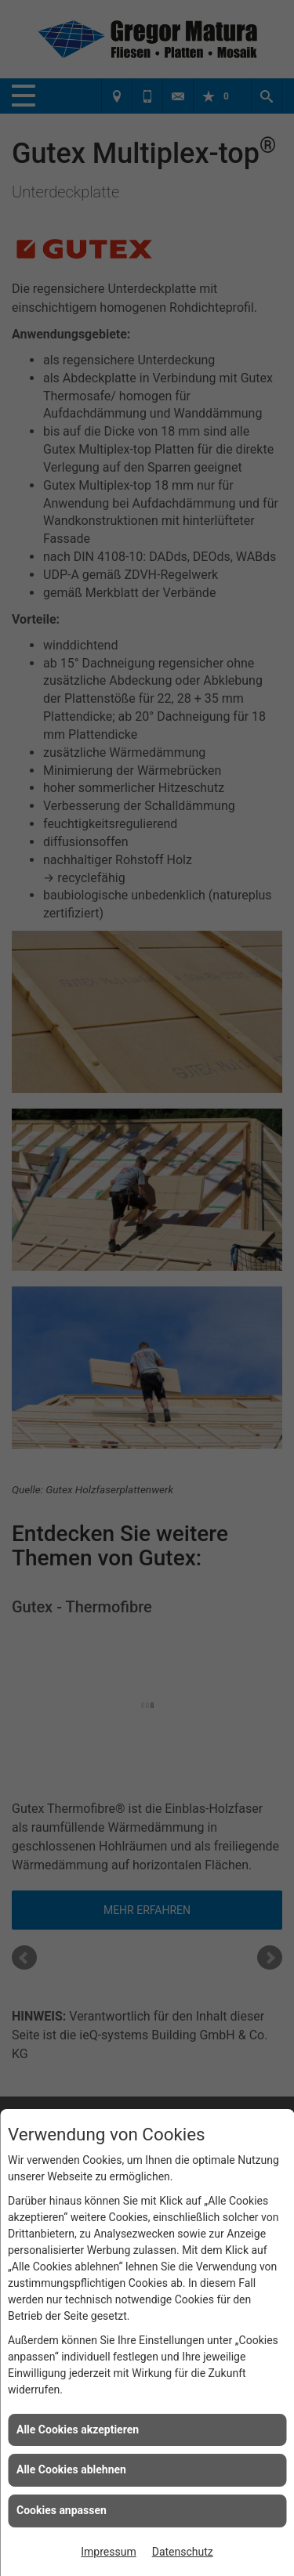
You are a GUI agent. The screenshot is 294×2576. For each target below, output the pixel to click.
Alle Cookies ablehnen (71, 2469)
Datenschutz (182, 2551)
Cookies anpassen (61, 2510)
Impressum (108, 2551)
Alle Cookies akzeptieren (77, 2429)
